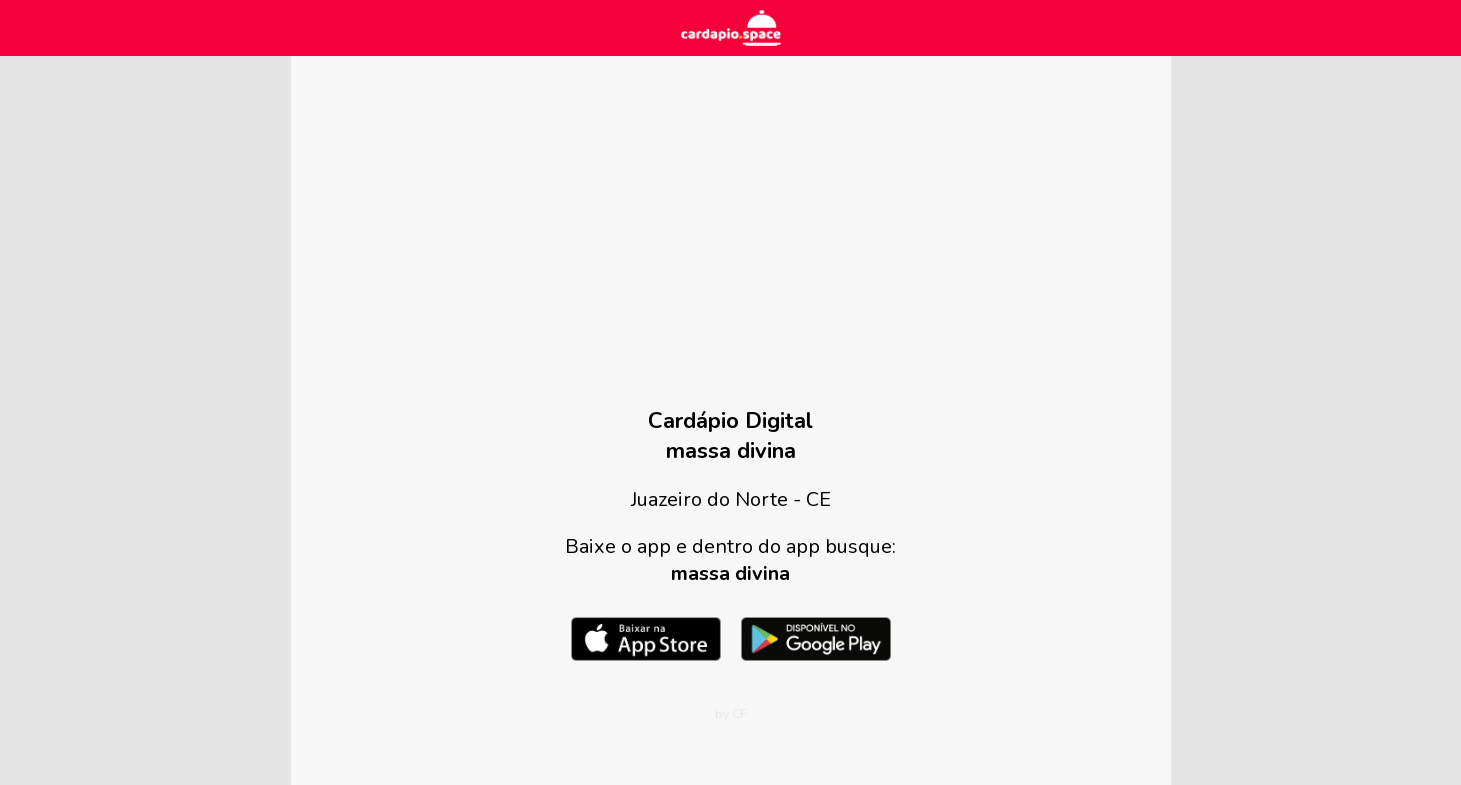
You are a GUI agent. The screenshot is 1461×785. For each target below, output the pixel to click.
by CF (731, 714)
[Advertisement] (731, 246)
